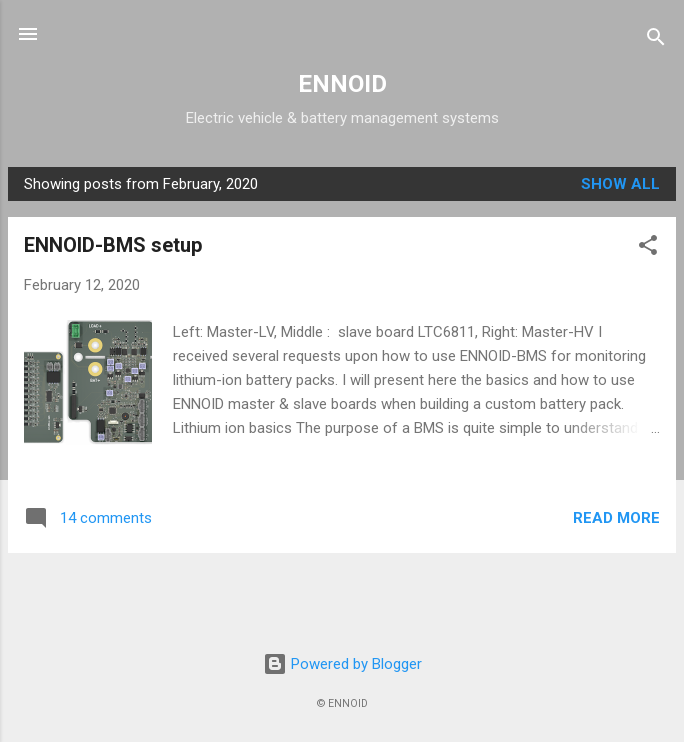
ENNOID (342, 84)
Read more (616, 518)
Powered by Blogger (342, 664)
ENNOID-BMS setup (113, 245)
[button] (648, 248)
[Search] (656, 40)
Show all (620, 184)
